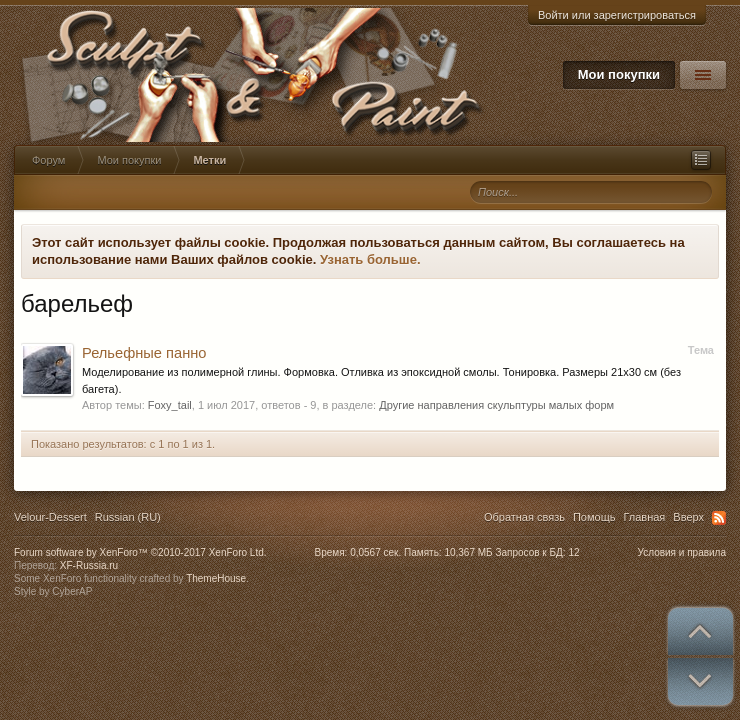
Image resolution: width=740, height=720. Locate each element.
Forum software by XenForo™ (140, 552)
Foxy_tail (170, 405)
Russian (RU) (128, 517)
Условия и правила (682, 552)
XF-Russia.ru (89, 565)
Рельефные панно (144, 353)
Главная (644, 517)
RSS (719, 518)
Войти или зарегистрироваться (617, 15)
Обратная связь (524, 517)
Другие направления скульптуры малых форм (496, 405)
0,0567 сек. (375, 552)
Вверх (688, 517)
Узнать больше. (370, 259)
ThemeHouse (216, 578)
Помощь (594, 517)
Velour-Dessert (50, 517)
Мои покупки (619, 74)
